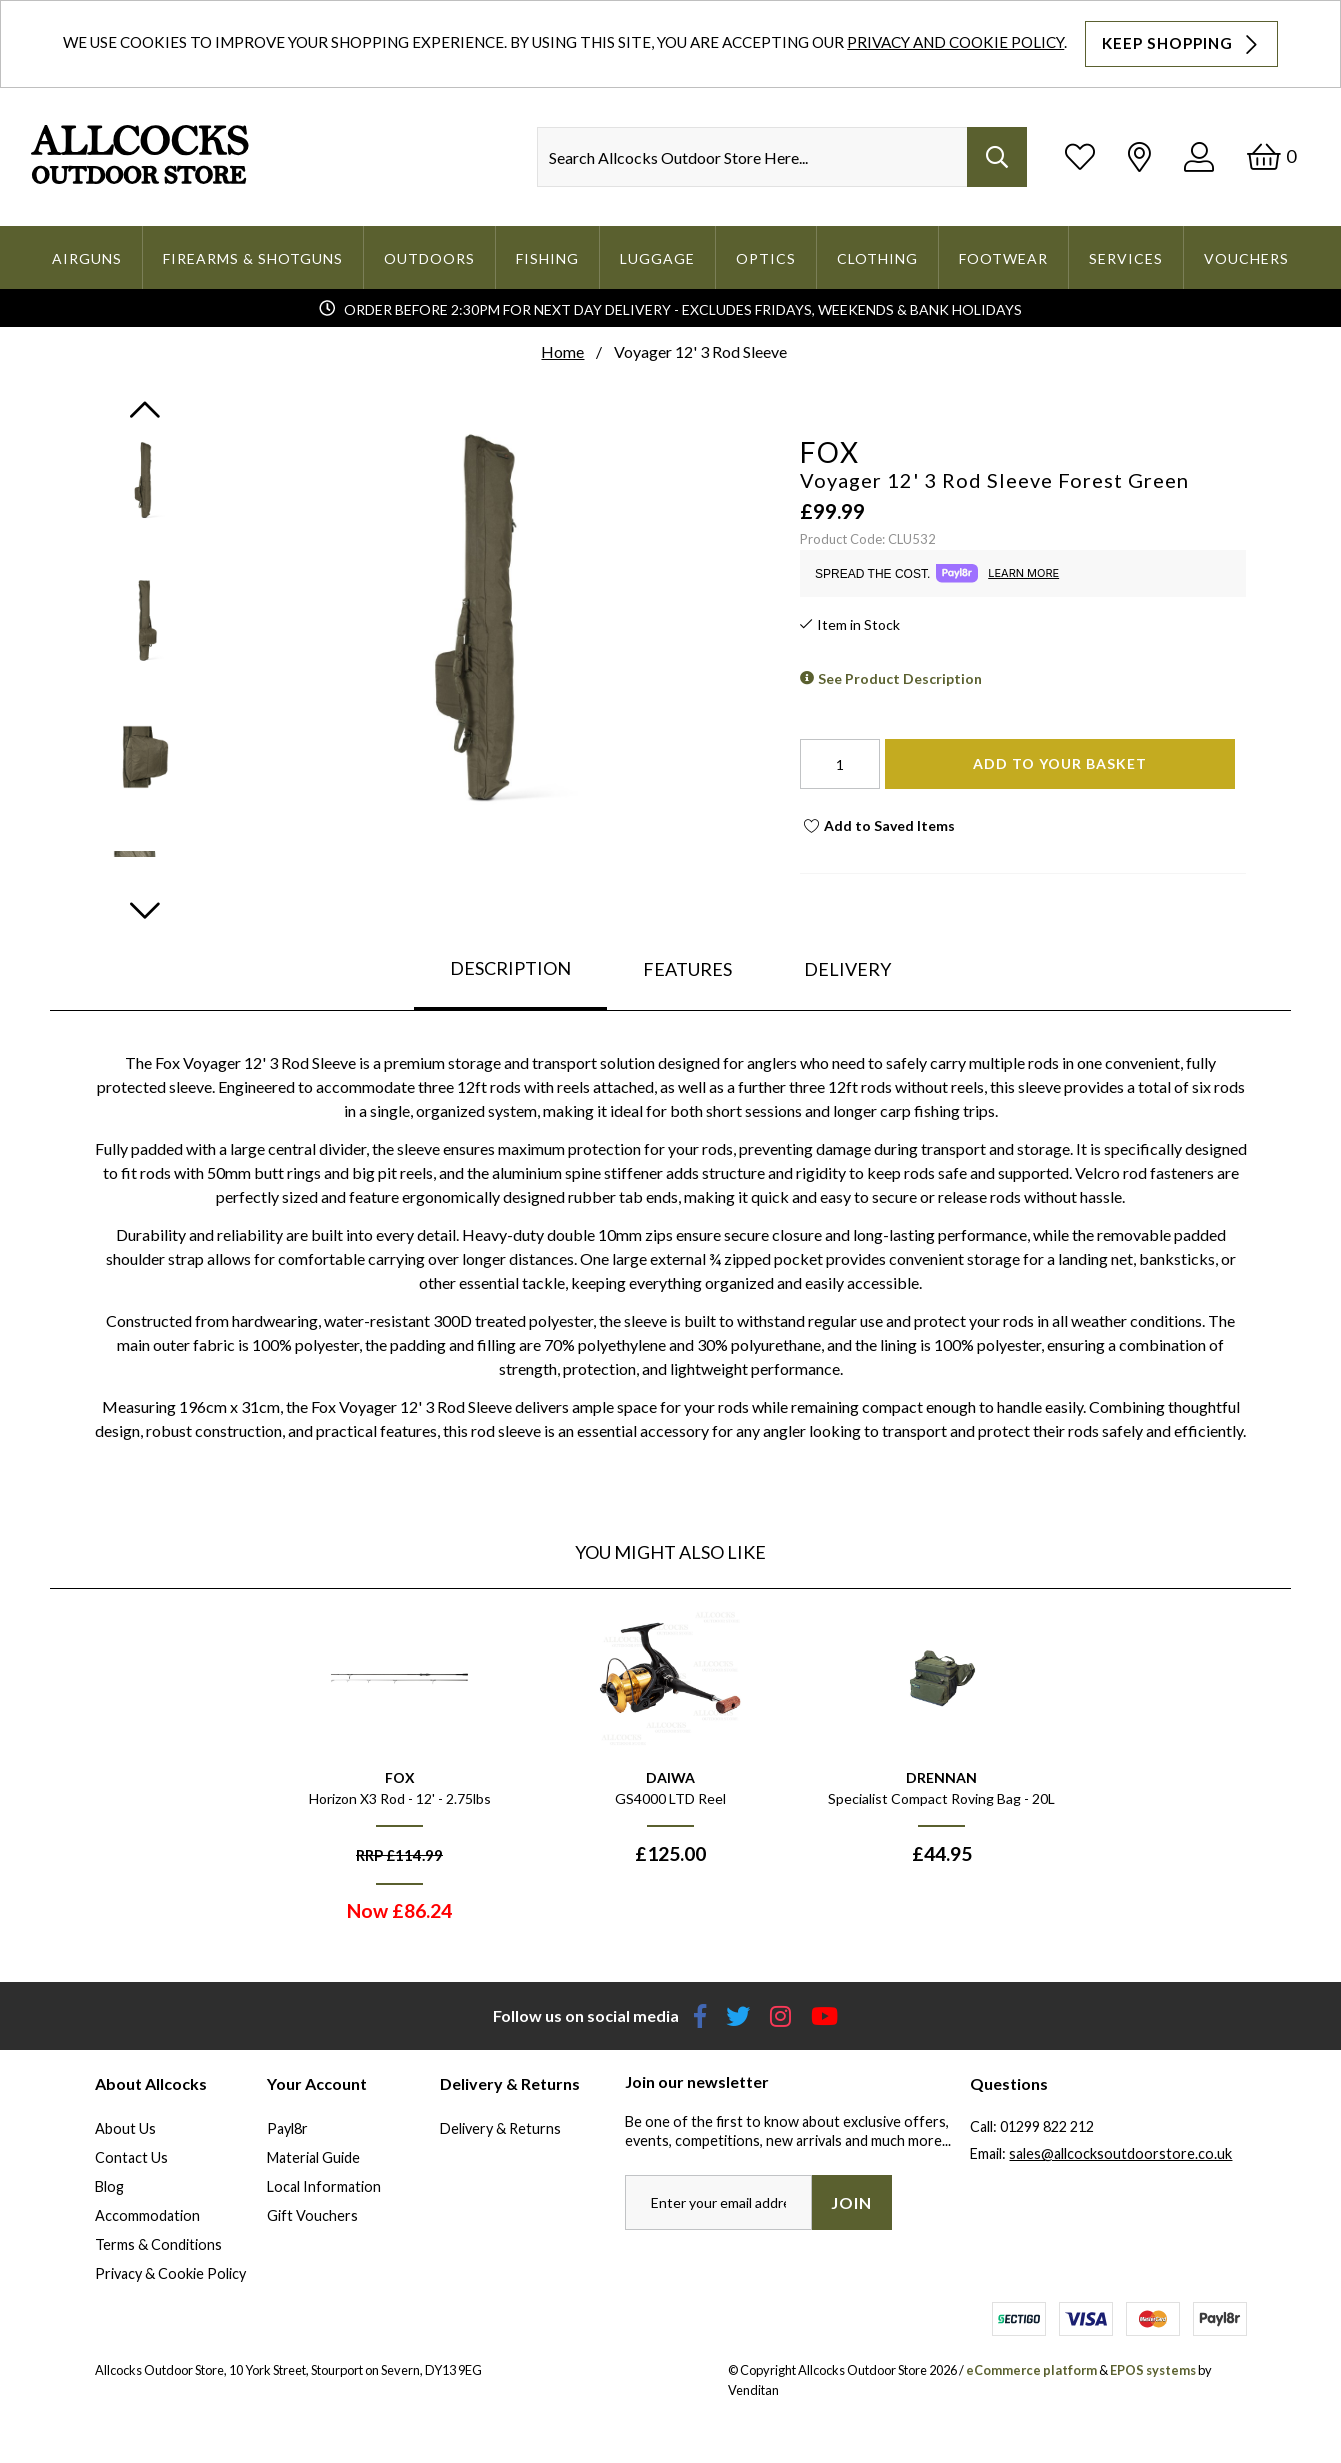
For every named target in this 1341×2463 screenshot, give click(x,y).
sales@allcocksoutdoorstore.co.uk (1120, 2153)
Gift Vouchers (312, 2215)
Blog (109, 2186)
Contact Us (131, 2157)
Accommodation (147, 2215)
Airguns (87, 258)
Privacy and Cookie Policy (955, 42)
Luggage (657, 258)
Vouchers (1246, 258)
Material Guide (313, 2157)
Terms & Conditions (158, 2244)
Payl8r (287, 2128)
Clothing (877, 258)
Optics (766, 258)
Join (851, 2202)
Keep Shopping (1182, 44)
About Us (125, 2128)
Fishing (547, 258)
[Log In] (1199, 156)
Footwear (1003, 258)
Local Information (324, 2186)
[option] (399, 1772)
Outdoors (429, 258)
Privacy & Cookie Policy (170, 2273)
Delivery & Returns (500, 2128)
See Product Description (900, 678)
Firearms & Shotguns (253, 258)
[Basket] (1271, 156)
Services (1126, 258)
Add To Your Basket (1060, 763)
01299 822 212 (1047, 2126)
